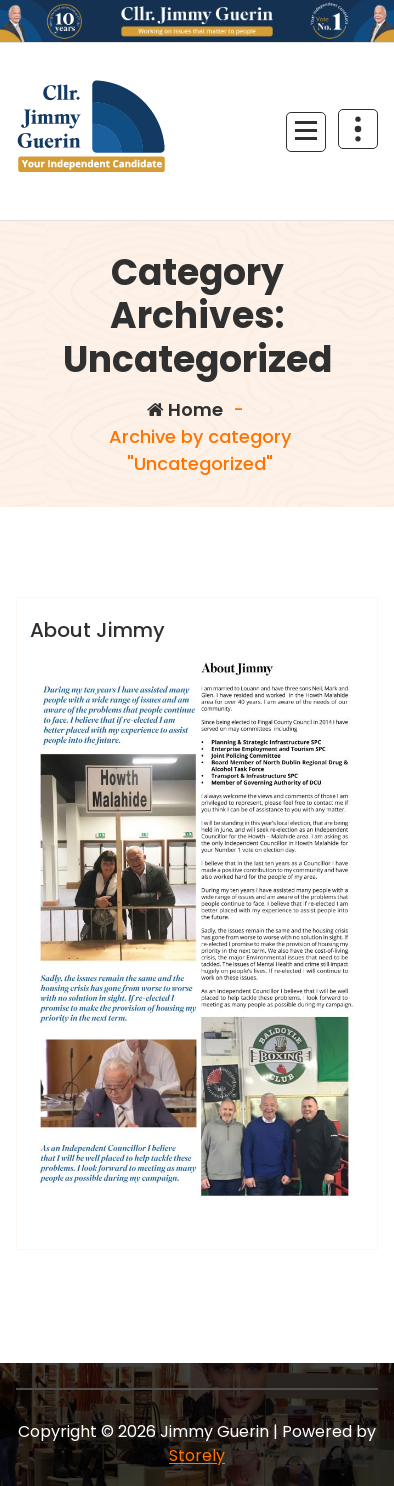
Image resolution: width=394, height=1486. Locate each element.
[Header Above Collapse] (358, 129)
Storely (197, 1455)
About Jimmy (97, 630)
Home (185, 409)
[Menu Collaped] (306, 132)
